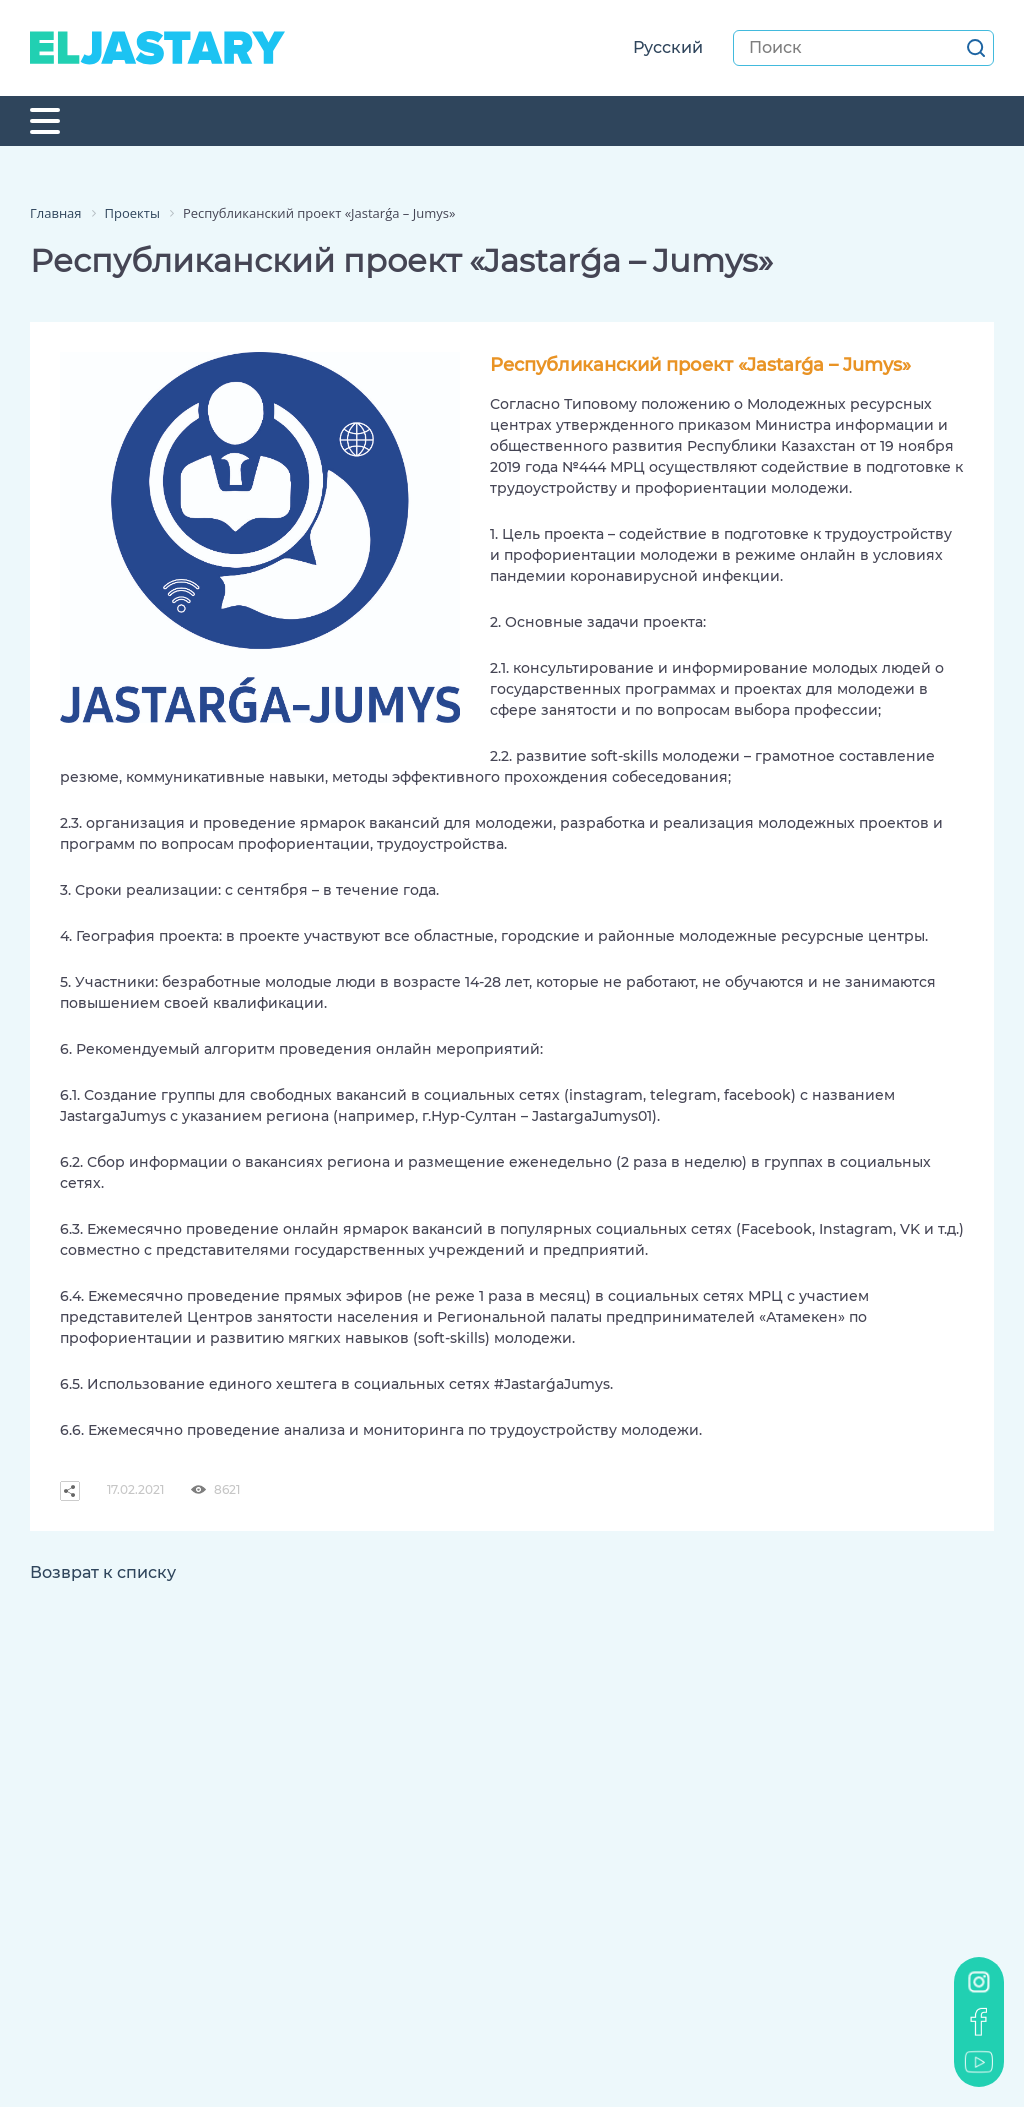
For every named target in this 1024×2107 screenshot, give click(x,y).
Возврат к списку (103, 1572)
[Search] (863, 48)
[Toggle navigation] (45, 121)
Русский (668, 47)
